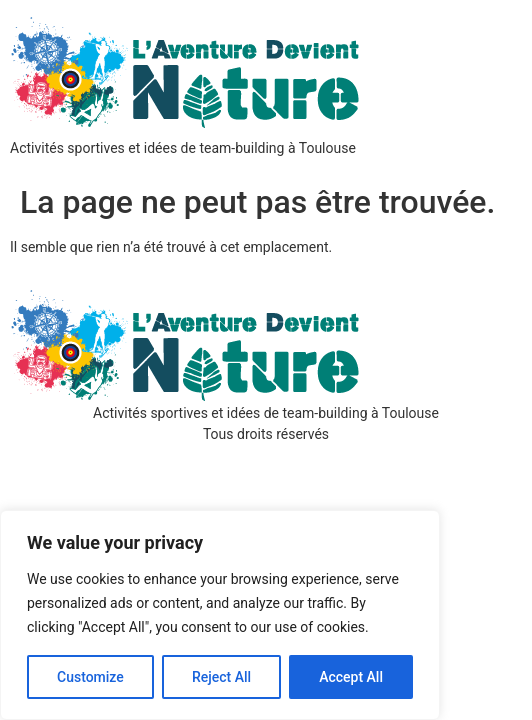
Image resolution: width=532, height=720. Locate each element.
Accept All (351, 677)
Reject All (221, 677)
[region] (220, 615)
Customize (90, 677)
